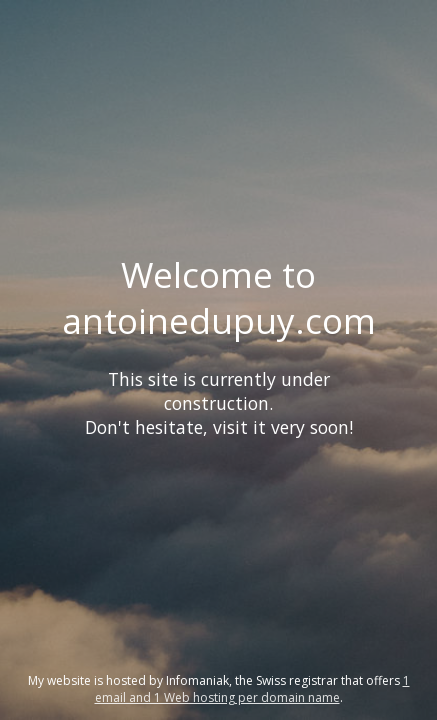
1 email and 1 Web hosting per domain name (252, 689)
